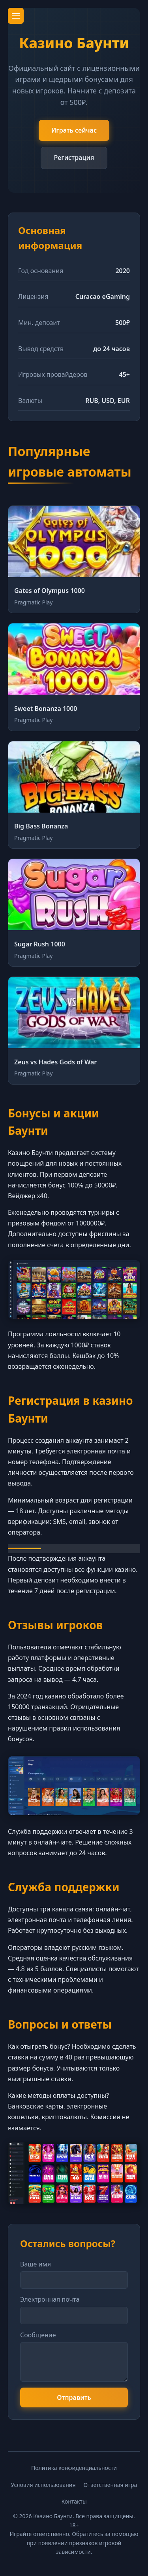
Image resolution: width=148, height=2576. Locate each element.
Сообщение (38, 2335)
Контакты (73, 2501)
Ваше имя (35, 2264)
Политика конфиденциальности (74, 2468)
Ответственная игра (110, 2485)
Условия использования (43, 2485)
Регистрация (74, 157)
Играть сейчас (74, 130)
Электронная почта (49, 2299)
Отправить (74, 2397)
